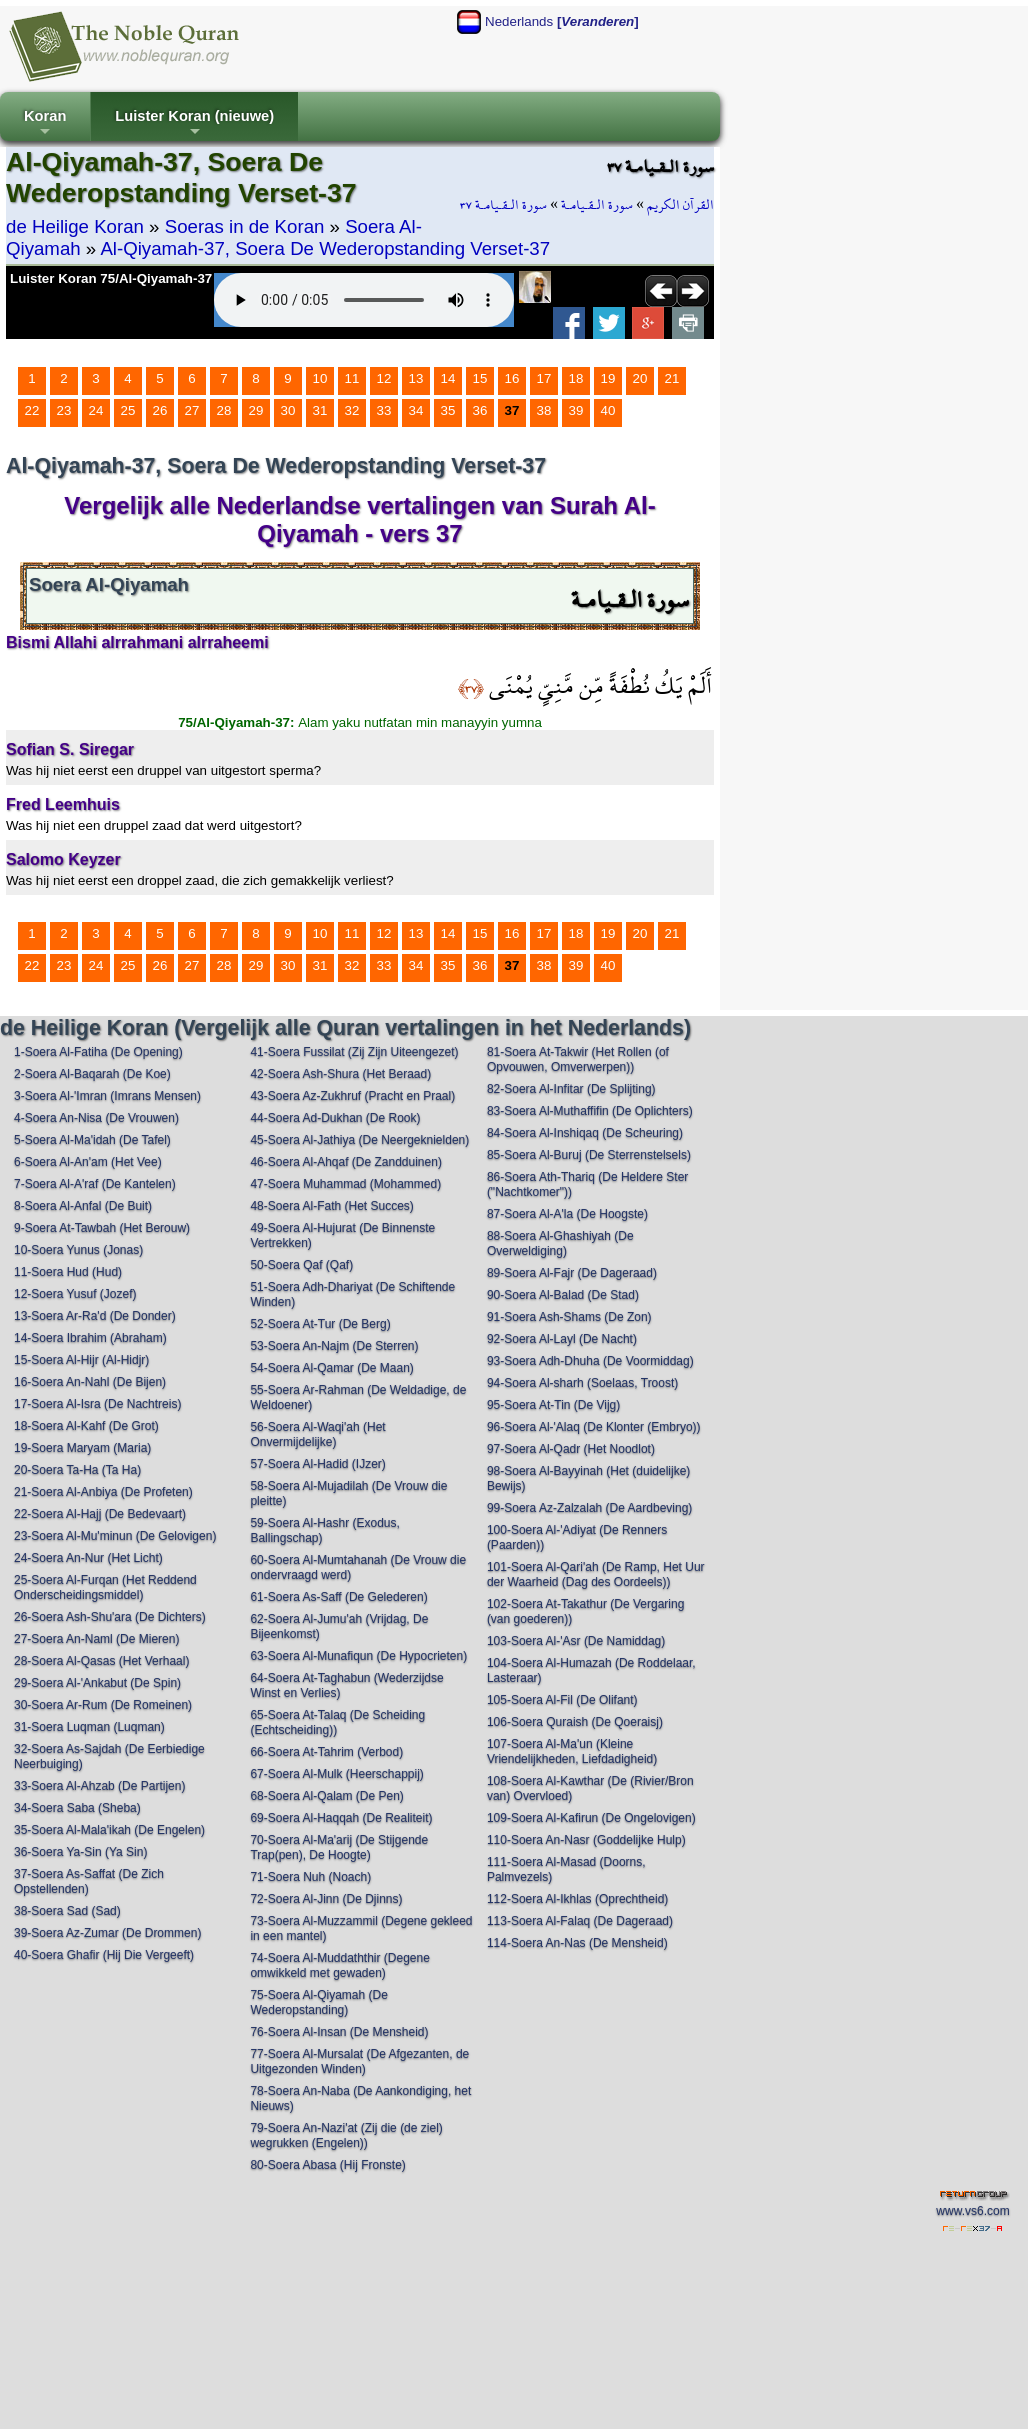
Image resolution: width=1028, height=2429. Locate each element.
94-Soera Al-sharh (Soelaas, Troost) (582, 1383)
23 (64, 410)
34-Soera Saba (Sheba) (77, 1808)
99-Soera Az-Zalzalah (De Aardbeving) (589, 1508)
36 (480, 410)
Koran (45, 124)
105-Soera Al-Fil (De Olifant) (562, 1700)
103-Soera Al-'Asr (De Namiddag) (576, 1641)
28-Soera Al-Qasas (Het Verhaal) (101, 1661)
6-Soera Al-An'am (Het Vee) (88, 1162)
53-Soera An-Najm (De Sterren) (334, 1346)
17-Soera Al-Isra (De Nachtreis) (97, 1404)
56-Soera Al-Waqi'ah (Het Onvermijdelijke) (317, 1434)
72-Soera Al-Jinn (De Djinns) (326, 1899)
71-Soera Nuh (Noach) (310, 1877)
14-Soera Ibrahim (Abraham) (90, 1338)
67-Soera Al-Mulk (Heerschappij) (336, 1774)
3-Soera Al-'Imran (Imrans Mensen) (107, 1096)
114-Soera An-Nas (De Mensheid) (577, 1943)
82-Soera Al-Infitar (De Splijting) (571, 1089)
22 (32, 410)
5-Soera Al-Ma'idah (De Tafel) (92, 1140)
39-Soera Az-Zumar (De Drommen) (107, 1933)
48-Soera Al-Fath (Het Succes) (331, 1206)
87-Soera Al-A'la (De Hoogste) (567, 1214)
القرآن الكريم (680, 205)
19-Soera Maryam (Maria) (82, 1448)
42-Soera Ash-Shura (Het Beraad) (340, 1074)
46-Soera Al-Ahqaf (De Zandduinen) (345, 1162)
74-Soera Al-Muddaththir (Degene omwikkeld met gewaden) (339, 1965)
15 (480, 378)
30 (288, 410)
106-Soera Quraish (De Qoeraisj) (575, 1722)
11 (352, 378)
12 (384, 378)
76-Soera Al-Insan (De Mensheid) (339, 2032)
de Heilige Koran (75, 226)
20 (640, 378)
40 (608, 410)
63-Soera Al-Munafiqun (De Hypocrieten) (358, 1656)
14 (448, 378)
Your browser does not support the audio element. (364, 300)
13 (416, 378)
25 (128, 410)
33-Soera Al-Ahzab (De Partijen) (99, 1786)
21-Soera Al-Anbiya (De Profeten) (103, 1492)
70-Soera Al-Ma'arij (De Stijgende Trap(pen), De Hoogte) (339, 1847)
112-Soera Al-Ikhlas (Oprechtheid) (577, 1899)
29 (256, 410)
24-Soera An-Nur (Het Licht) (88, 1558)
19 (608, 378)
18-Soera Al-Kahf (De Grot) (86, 1426)
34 (416, 410)
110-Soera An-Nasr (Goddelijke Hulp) (586, 1840)
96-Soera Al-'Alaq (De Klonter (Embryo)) (594, 1427)
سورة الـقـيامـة (597, 205)
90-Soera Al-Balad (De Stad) (563, 1295)
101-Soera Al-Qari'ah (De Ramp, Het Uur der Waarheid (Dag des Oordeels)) (596, 1574)
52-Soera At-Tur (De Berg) (320, 1324)
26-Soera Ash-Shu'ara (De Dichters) (110, 1617)
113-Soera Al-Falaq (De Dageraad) (580, 1921)
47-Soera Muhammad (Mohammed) (345, 1184)
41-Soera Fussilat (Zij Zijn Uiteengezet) (354, 1052)
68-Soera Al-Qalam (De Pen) (326, 1796)
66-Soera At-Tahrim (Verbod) (326, 1752)
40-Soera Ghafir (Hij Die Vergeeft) (104, 1955)
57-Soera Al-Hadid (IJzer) (317, 1464)
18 (576, 378)
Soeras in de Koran (245, 226)
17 (544, 378)
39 (576, 410)
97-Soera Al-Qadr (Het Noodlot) (571, 1449)
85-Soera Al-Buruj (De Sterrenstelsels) (589, 1155)
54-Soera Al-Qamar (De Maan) (331, 1368)
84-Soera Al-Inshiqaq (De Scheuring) (585, 1133)
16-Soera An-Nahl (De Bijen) (90, 1382)
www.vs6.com (972, 2211)
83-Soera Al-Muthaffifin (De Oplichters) (590, 1111)
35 (448, 410)
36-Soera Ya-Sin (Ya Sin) (80, 1852)
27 (192, 410)
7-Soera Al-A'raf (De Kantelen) (95, 1184)
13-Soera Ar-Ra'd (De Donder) (95, 1316)
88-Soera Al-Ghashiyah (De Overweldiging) (560, 1243)
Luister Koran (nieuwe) (194, 124)
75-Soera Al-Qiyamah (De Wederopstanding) (318, 2002)
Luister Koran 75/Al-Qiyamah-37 (111, 278)
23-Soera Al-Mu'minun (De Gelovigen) (115, 1536)
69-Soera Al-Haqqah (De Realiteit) (341, 1818)
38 (544, 410)
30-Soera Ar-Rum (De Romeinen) (103, 1705)
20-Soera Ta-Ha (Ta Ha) (77, 1470)
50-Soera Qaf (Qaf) (301, 1265)
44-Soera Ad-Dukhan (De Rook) (335, 1118)
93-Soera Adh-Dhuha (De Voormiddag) (590, 1361)
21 (672, 378)
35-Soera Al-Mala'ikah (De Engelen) (109, 1830)
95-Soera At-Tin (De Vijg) (553, 1405)
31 (320, 410)
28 (224, 410)
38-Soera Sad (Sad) (67, 1911)
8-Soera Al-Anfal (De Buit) (83, 1206)
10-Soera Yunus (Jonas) (78, 1250)
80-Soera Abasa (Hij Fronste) (327, 2165)
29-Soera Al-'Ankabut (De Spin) (97, 1683)
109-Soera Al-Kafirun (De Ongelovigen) (591, 1818)
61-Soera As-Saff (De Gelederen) (338, 1597)
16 (512, 378)
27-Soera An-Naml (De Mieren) (96, 1639)
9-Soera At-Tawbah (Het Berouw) (102, 1228)
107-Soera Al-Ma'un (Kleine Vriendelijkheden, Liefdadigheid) (572, 1751)
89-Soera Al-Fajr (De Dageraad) (572, 1273)
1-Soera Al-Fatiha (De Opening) (98, 1052)
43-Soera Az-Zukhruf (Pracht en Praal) (352, 1096)
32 (352, 410)
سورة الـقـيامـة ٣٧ (503, 205)
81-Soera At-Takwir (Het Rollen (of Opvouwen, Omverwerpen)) (578, 1059)
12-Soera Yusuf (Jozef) (75, 1294)
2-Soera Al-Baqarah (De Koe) (92, 1074)
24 (96, 410)
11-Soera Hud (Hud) (68, 1272)
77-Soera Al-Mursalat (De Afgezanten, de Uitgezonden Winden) (359, 2061)
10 (320, 378)
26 (160, 410)
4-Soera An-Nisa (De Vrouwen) (96, 1118)
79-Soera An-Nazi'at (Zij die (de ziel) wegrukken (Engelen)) (346, 2135)
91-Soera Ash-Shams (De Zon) (569, 1317)
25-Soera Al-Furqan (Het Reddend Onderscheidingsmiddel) (105, 1587)
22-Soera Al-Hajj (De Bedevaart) (100, 1514)
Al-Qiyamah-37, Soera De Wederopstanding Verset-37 (325, 248)
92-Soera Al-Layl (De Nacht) (562, 1339)
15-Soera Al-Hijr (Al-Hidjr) (81, 1360)
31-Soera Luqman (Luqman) (89, 1727)
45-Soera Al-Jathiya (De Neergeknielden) (359, 1140)
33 (384, 410)
